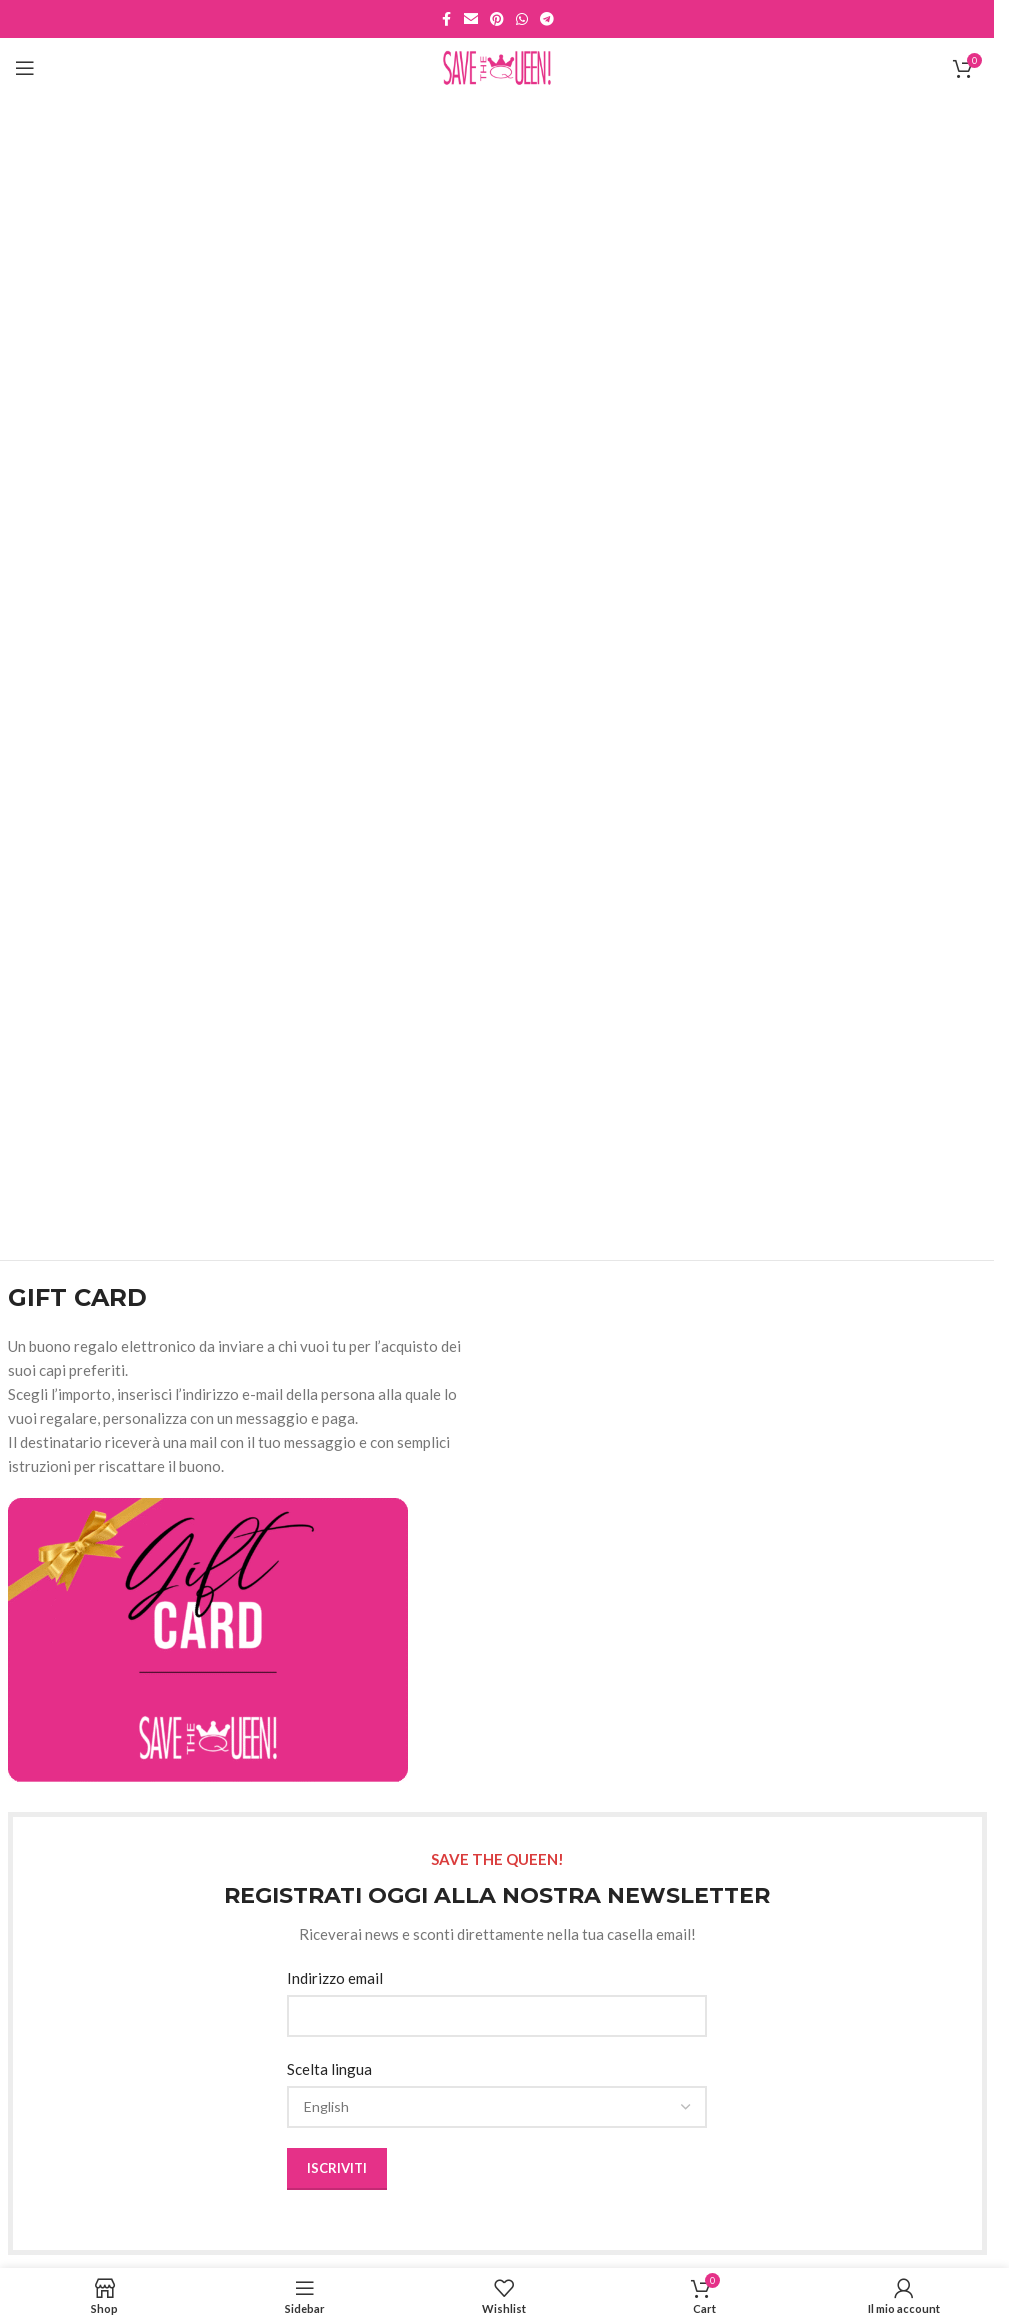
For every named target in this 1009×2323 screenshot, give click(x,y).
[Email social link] (471, 19)
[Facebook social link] (446, 19)
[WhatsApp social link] (522, 19)
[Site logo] (497, 66)
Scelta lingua (329, 2069)
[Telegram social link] (547, 19)
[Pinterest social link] (497, 19)
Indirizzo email (335, 1978)
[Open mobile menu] (25, 68)
